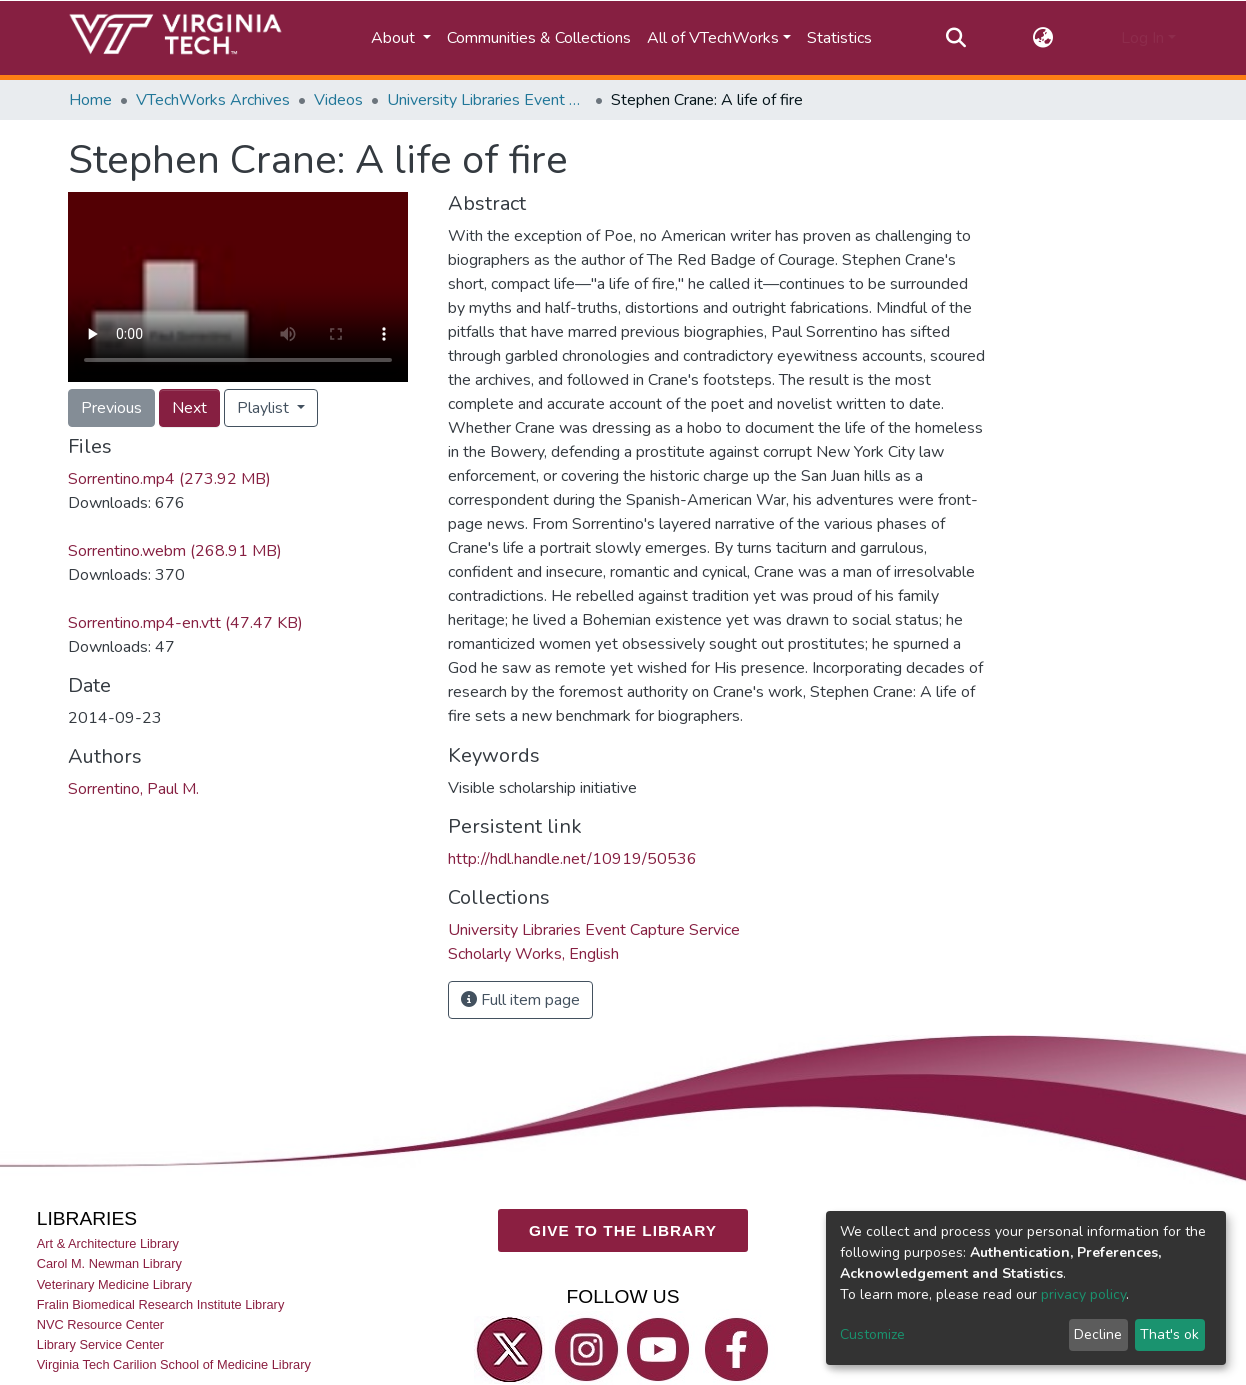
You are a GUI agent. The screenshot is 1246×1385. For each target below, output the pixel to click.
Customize (872, 1334)
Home (90, 100)
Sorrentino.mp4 (169, 479)
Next (189, 408)
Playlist (265, 408)
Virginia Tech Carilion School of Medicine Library (174, 1364)
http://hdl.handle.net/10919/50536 (572, 859)
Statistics (839, 38)
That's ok (1169, 1334)
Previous (111, 408)
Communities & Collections (539, 38)
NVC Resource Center (100, 1324)
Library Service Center (100, 1344)
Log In (1142, 38)
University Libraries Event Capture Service (487, 100)
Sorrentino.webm (175, 551)
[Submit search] (955, 38)
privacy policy (1083, 1294)
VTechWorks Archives (213, 100)
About (395, 38)
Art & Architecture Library (108, 1243)
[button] (1043, 38)
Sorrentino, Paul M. (133, 789)
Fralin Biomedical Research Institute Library (161, 1304)
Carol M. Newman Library (109, 1263)
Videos (338, 100)
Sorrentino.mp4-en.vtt (185, 623)
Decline (1098, 1334)
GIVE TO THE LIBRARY (623, 1230)
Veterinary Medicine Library (114, 1284)
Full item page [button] (520, 1000)
